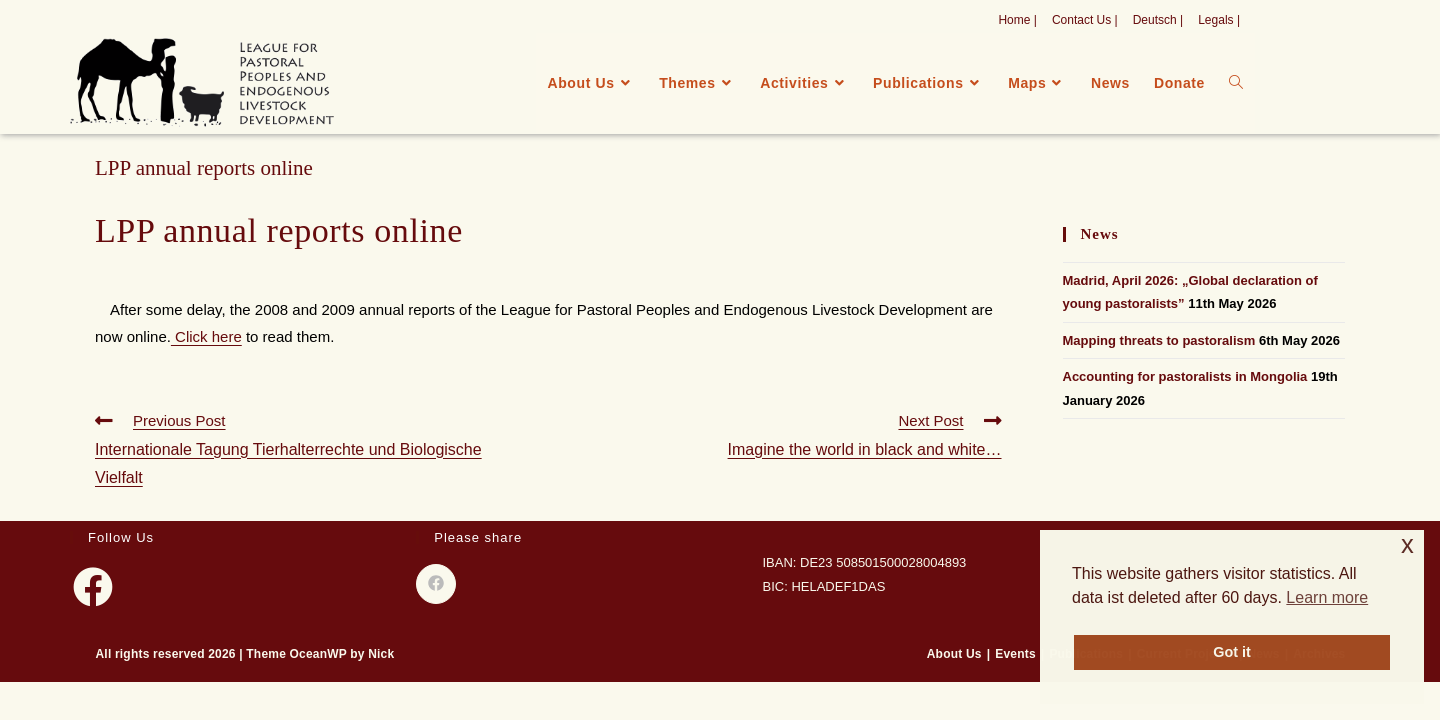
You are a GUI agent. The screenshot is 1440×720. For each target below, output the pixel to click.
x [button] (1407, 544)
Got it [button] (1232, 652)
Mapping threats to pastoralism (1159, 340)
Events (1015, 654)
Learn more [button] (1327, 597)
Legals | (1219, 20)
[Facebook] (93, 587)
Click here (206, 336)
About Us (954, 654)
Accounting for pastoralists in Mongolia (1185, 376)
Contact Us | (1085, 20)
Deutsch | (1158, 20)
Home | (1017, 20)
